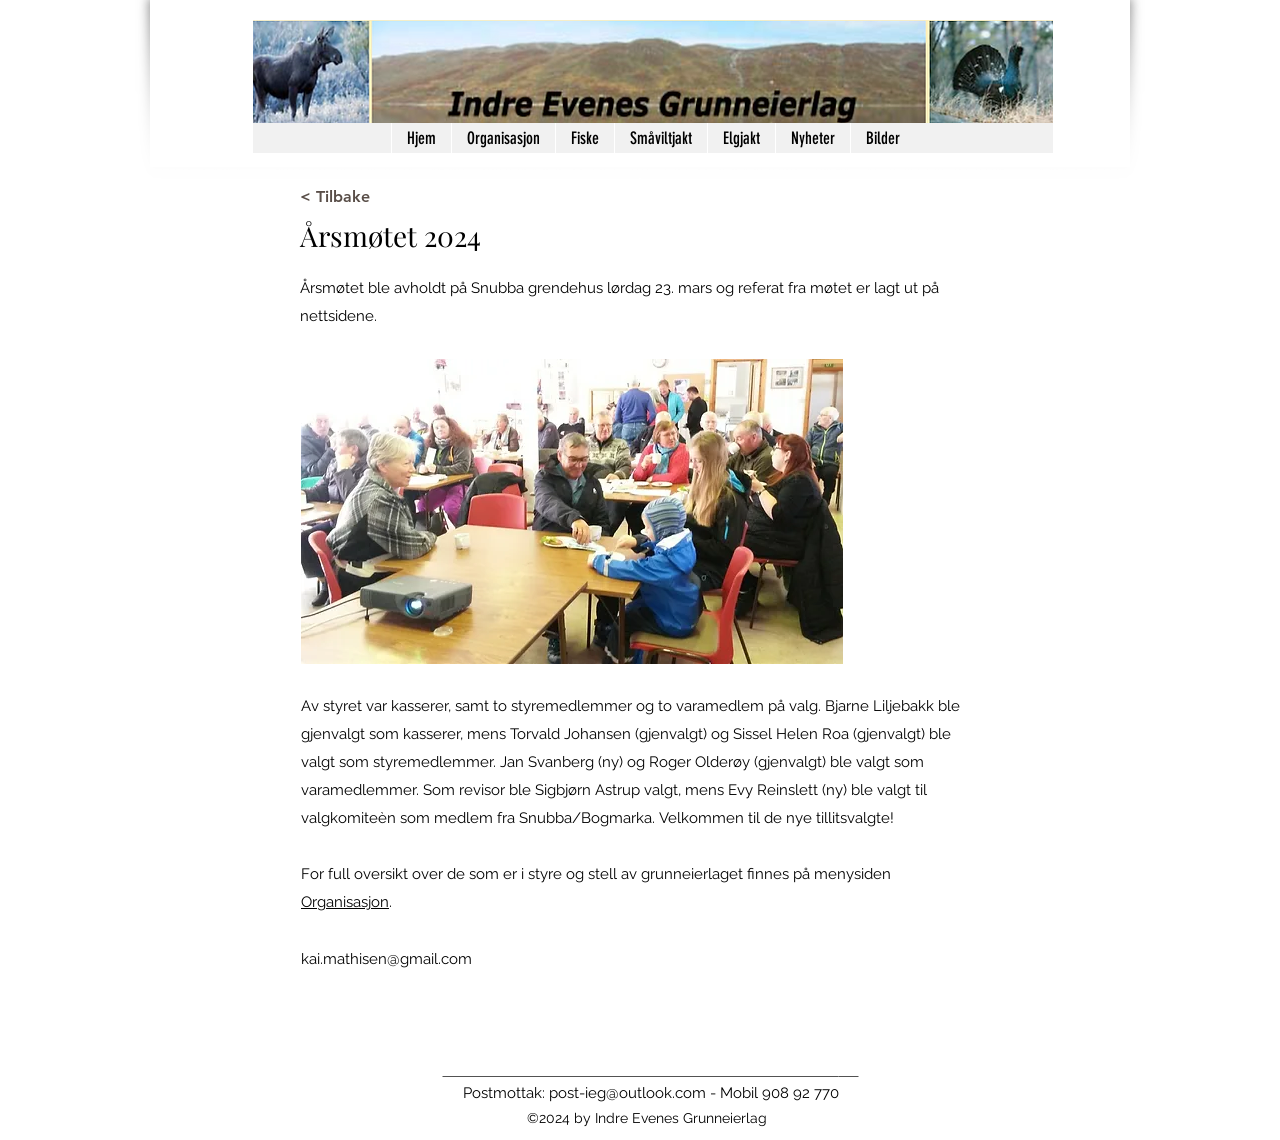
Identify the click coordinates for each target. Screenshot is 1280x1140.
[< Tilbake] (366, 197)
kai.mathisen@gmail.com (386, 959)
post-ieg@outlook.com (627, 1093)
